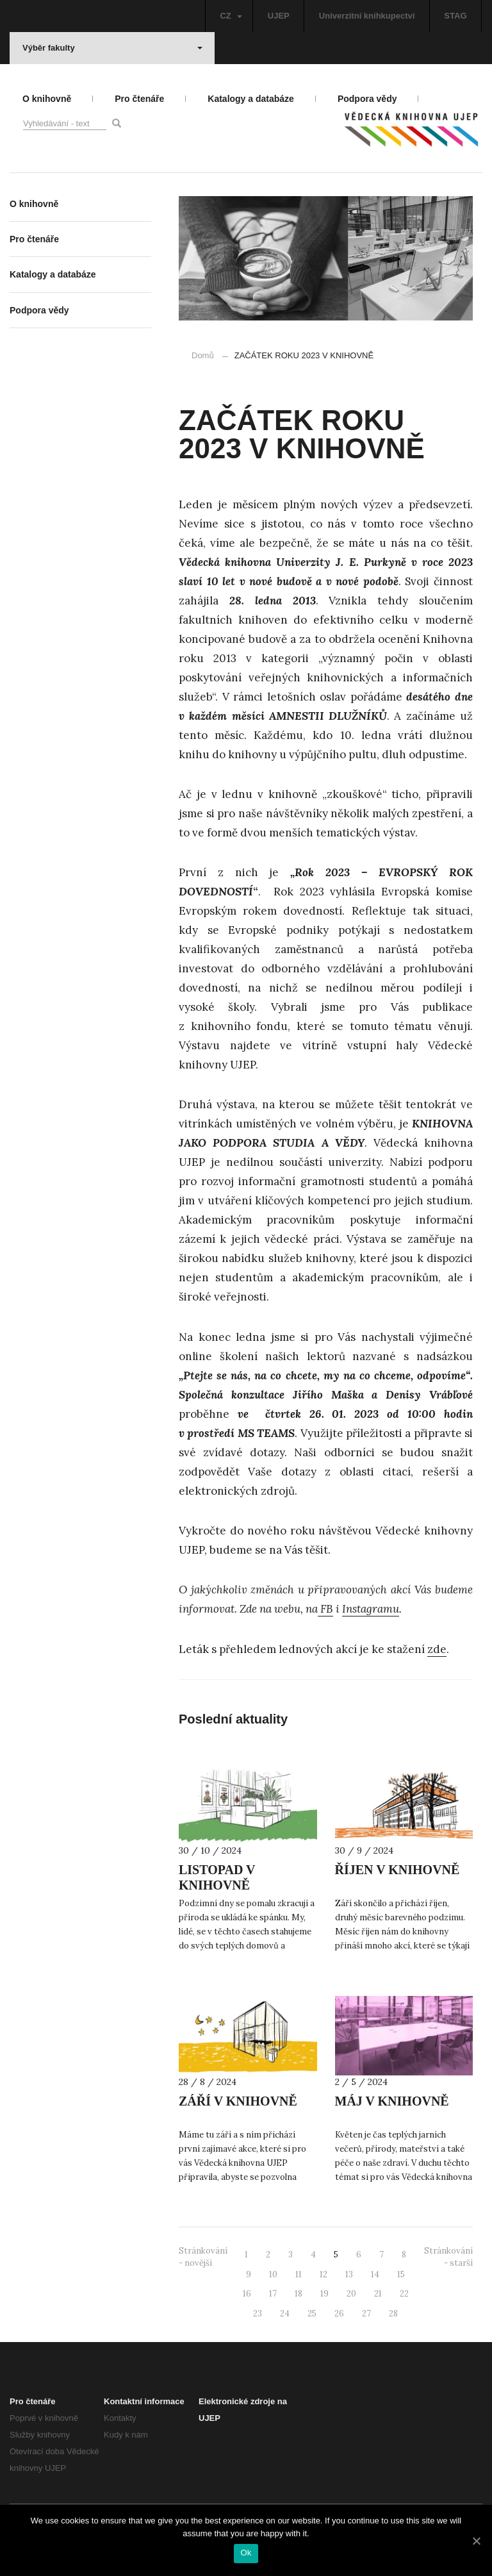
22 (404, 2293)
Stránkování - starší (448, 2256)
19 (324, 2293)
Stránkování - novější (203, 2256)
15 (401, 2274)
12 (323, 2274)
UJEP (279, 16)
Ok (245, 2552)
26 (339, 2313)
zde (437, 1649)
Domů (203, 355)
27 (366, 2313)
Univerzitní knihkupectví (367, 16)
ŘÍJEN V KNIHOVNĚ (397, 1870)
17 (273, 2293)
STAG (455, 16)
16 (247, 2293)
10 (273, 2274)
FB (325, 1609)
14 (375, 2274)
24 (285, 2313)
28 (393, 2313)
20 (351, 2293)
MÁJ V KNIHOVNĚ (392, 2101)
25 (312, 2313)
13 (349, 2274)
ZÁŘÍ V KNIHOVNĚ (238, 2101)
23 (257, 2313)
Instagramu (370, 1609)
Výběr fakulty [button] (112, 48)
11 (298, 2274)
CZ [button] (231, 16)
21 (378, 2293)
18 (298, 2293)
